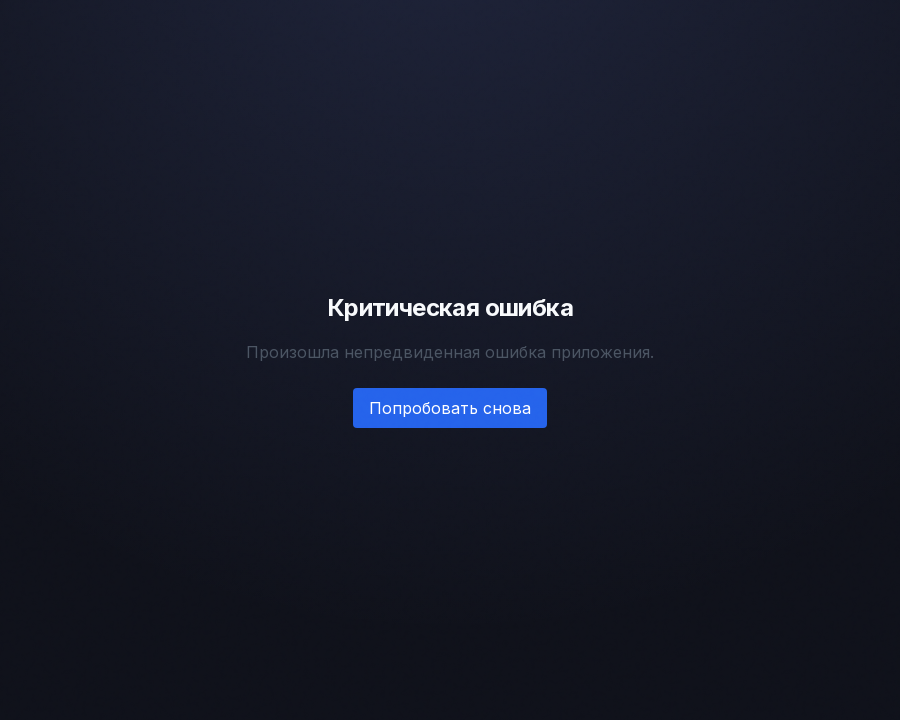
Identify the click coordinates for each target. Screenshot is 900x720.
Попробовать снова (450, 408)
